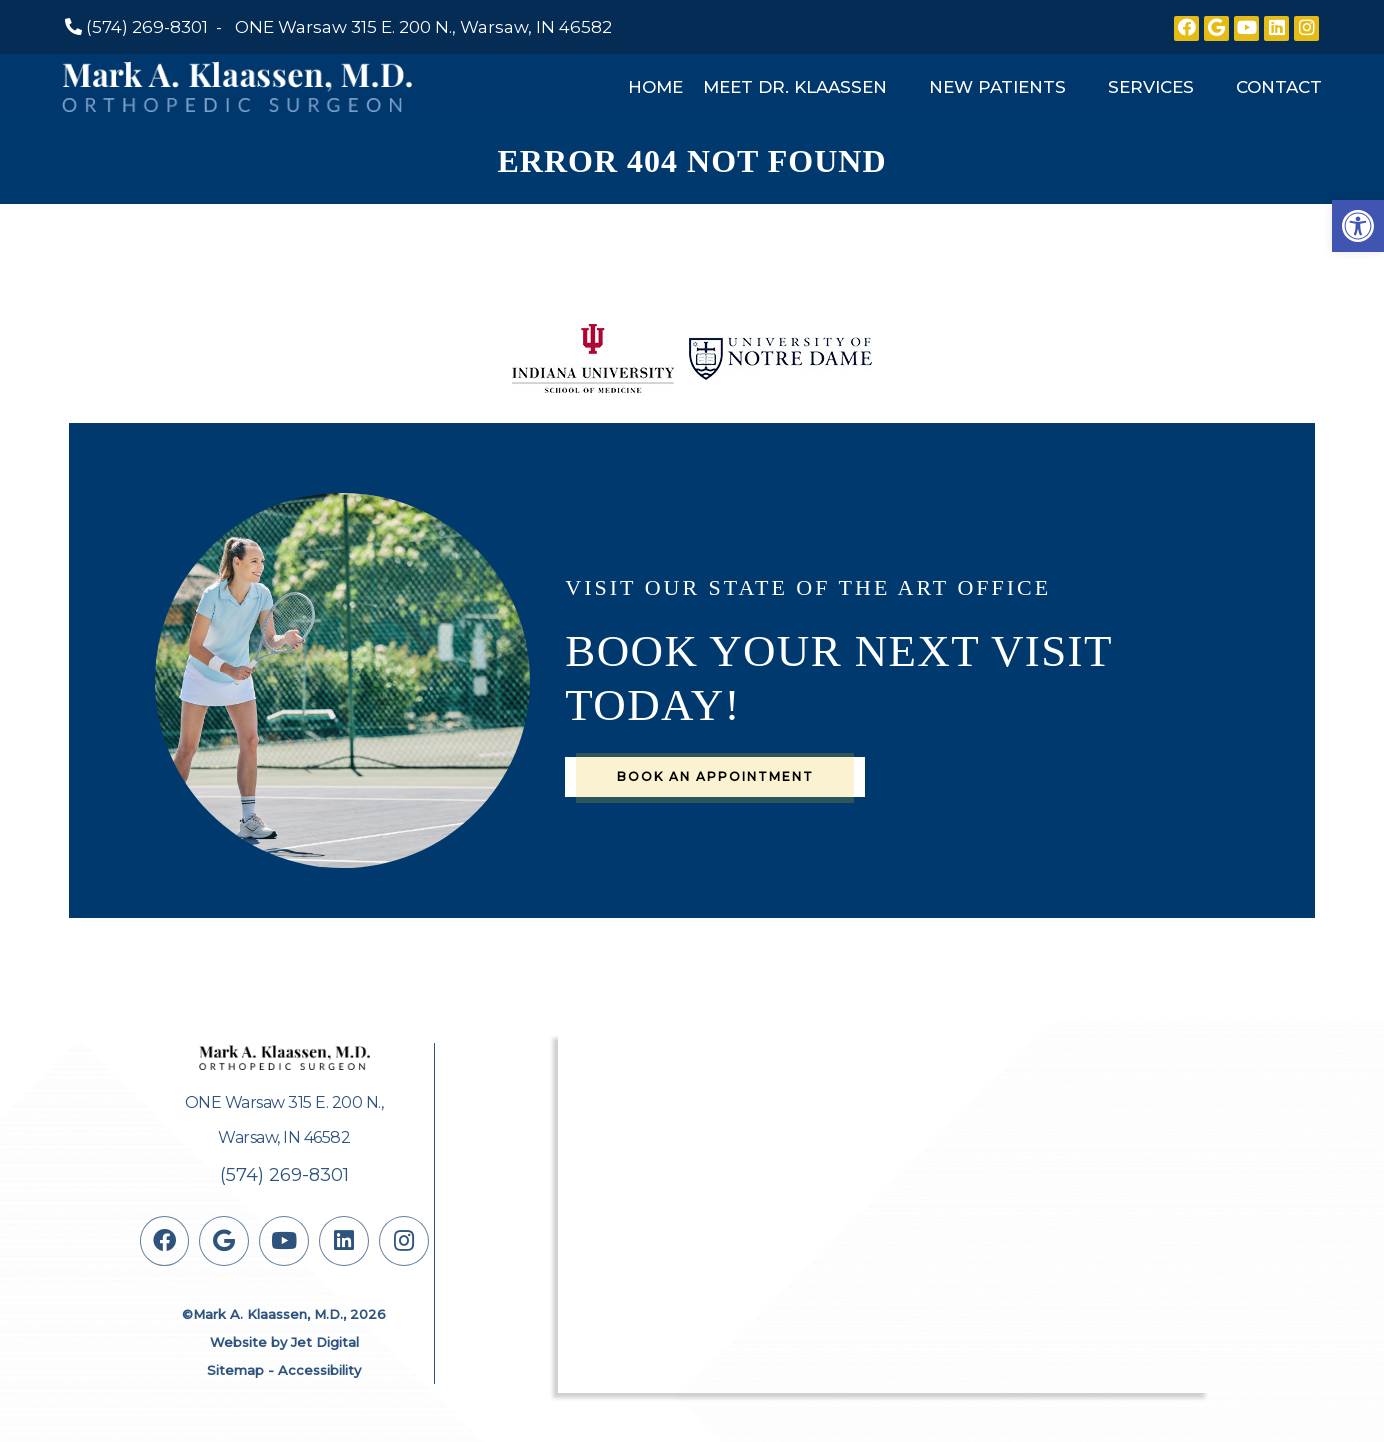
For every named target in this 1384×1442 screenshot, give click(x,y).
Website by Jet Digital (284, 1342)
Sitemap (235, 1370)
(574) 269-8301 (147, 27)
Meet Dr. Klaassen (795, 87)
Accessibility (319, 1370)
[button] (1358, 226)
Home (655, 87)
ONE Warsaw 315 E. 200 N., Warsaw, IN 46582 (423, 27)
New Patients (997, 87)
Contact (1279, 87)
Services (1151, 87)
